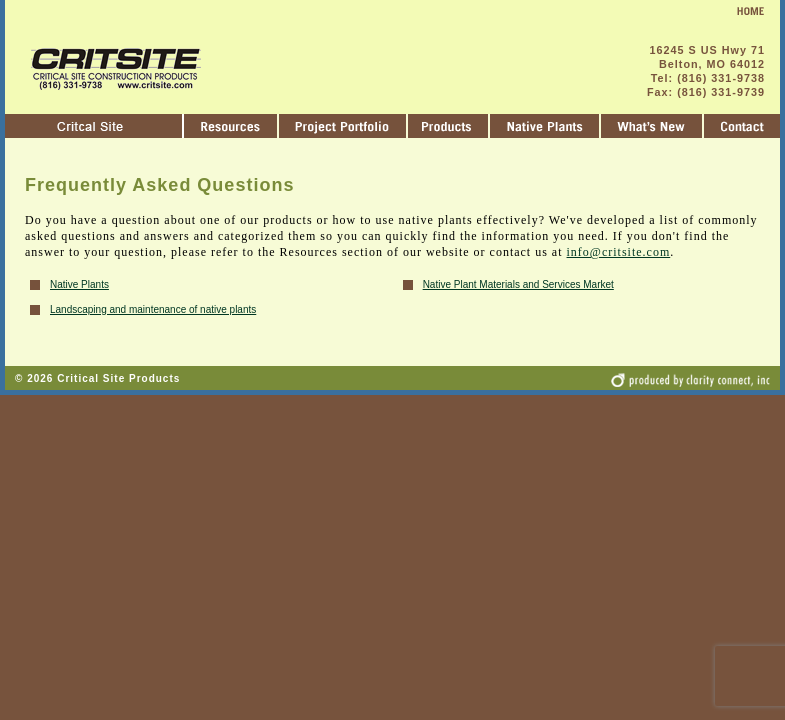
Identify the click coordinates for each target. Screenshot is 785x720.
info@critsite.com (619, 252)
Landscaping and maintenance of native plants (153, 309)
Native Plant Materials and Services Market (518, 284)
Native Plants (79, 284)
